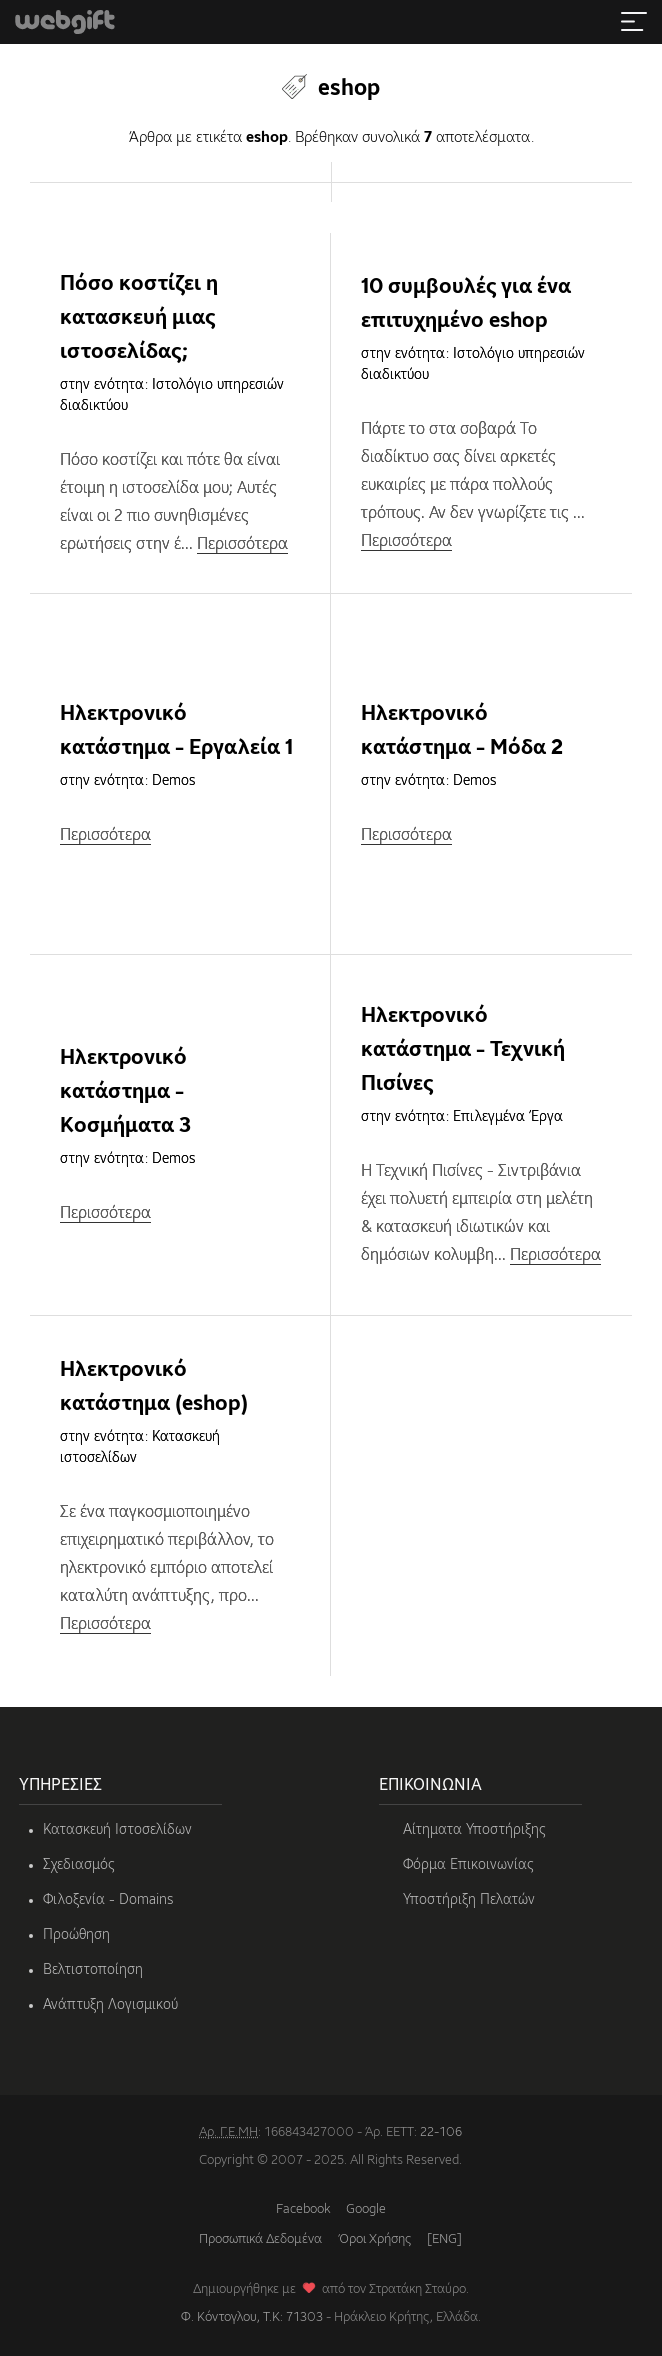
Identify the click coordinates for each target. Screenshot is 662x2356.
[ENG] (444, 2239)
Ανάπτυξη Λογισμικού (110, 2005)
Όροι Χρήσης (374, 2239)
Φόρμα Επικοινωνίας (468, 1865)
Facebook (303, 2209)
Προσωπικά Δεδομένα (260, 2239)
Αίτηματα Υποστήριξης (474, 1830)
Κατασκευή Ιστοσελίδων (117, 1830)
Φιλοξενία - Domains (108, 1900)
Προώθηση (76, 1935)
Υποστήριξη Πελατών (469, 1900)
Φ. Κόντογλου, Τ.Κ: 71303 (252, 2317)
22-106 (441, 2132)
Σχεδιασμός (79, 1865)
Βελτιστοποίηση (93, 1970)
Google (366, 2209)
